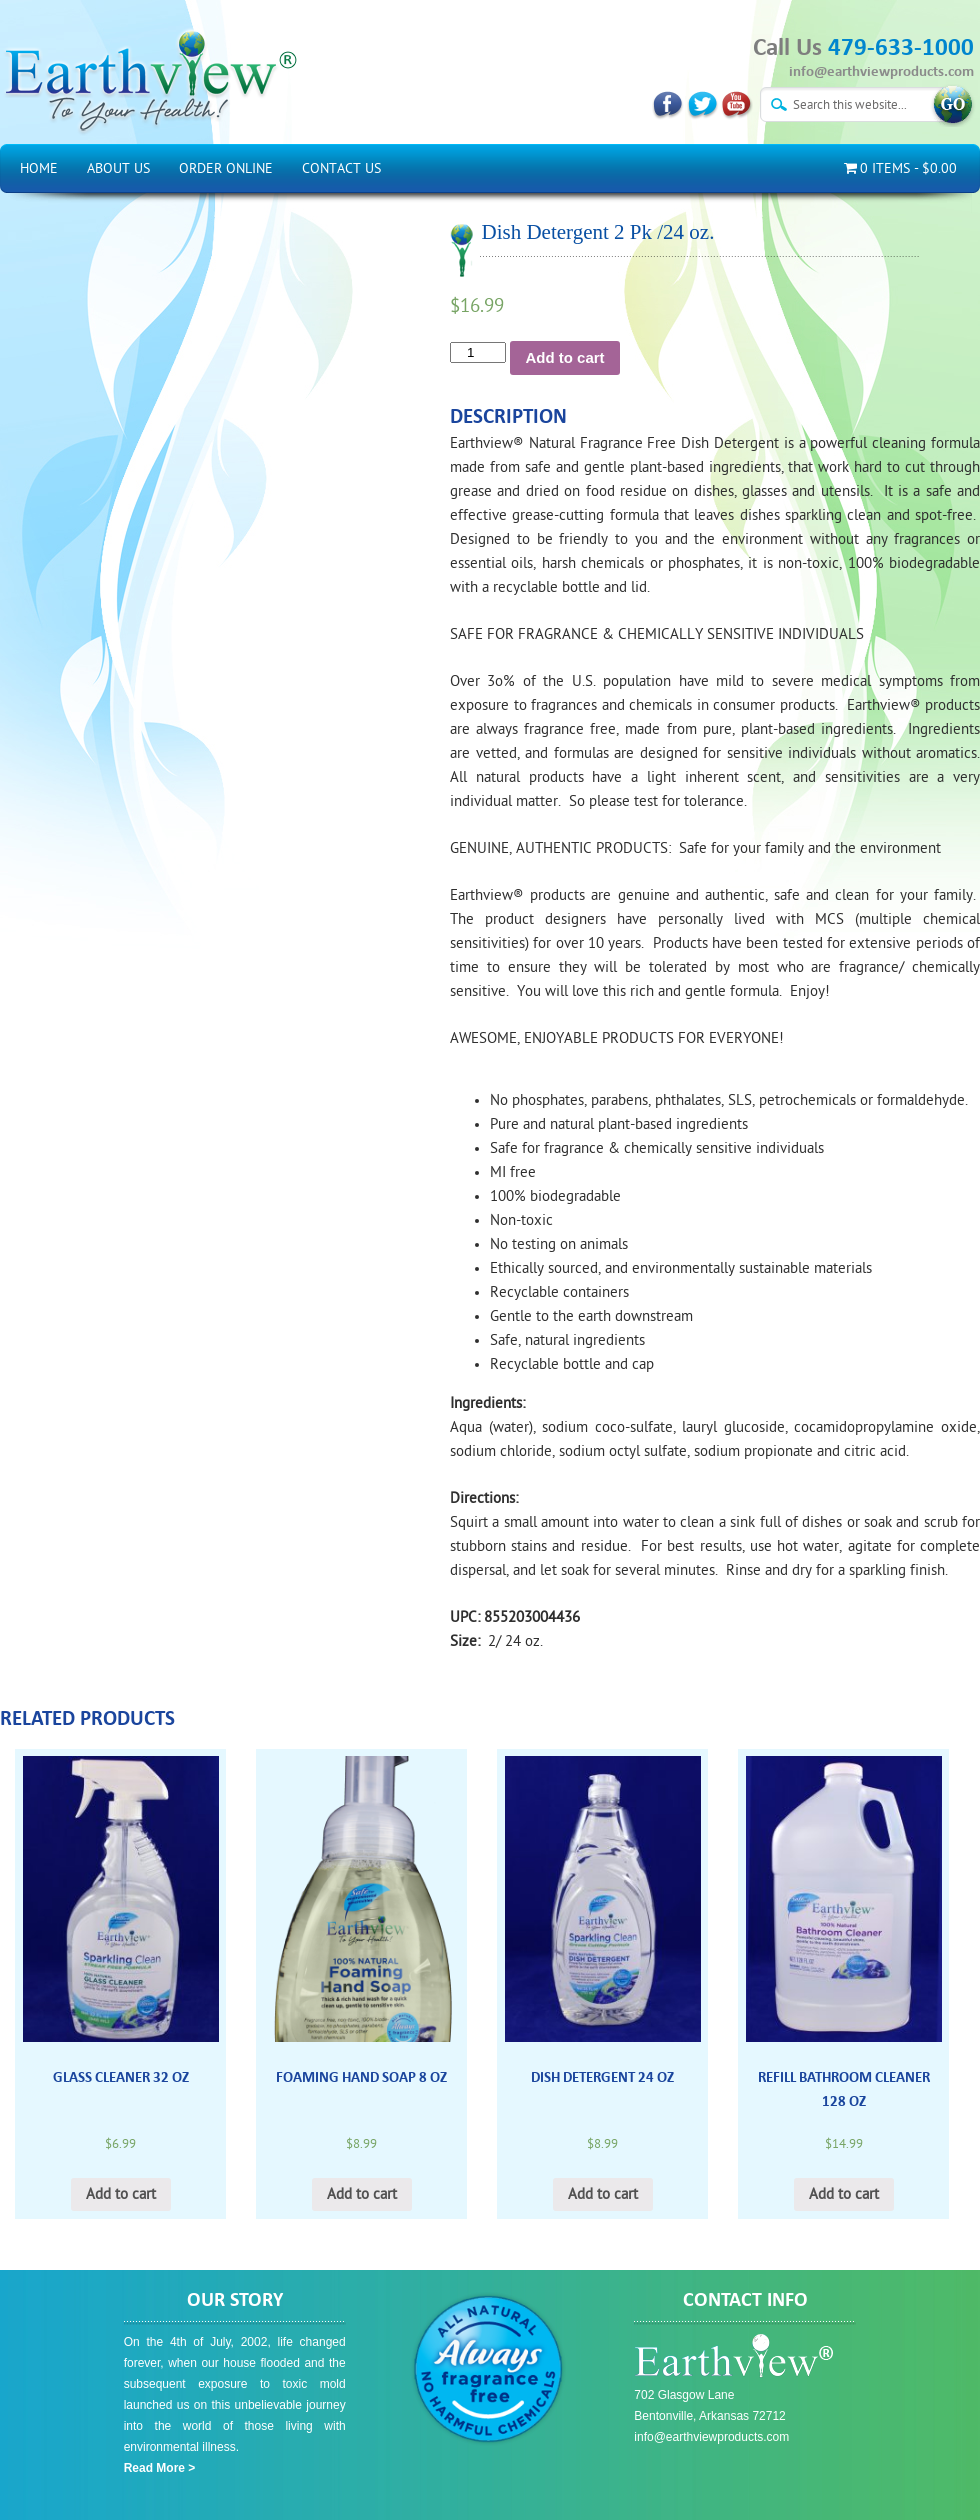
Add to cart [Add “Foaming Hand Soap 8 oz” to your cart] (362, 2194)
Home (39, 168)
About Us (118, 168)
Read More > (160, 2468)
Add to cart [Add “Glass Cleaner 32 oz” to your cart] (121, 2194)
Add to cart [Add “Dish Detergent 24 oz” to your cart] (603, 2194)
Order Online (226, 168)
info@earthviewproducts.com (881, 71)
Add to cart (564, 357)
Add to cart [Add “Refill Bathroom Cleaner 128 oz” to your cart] (844, 2194)
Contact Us (341, 168)
